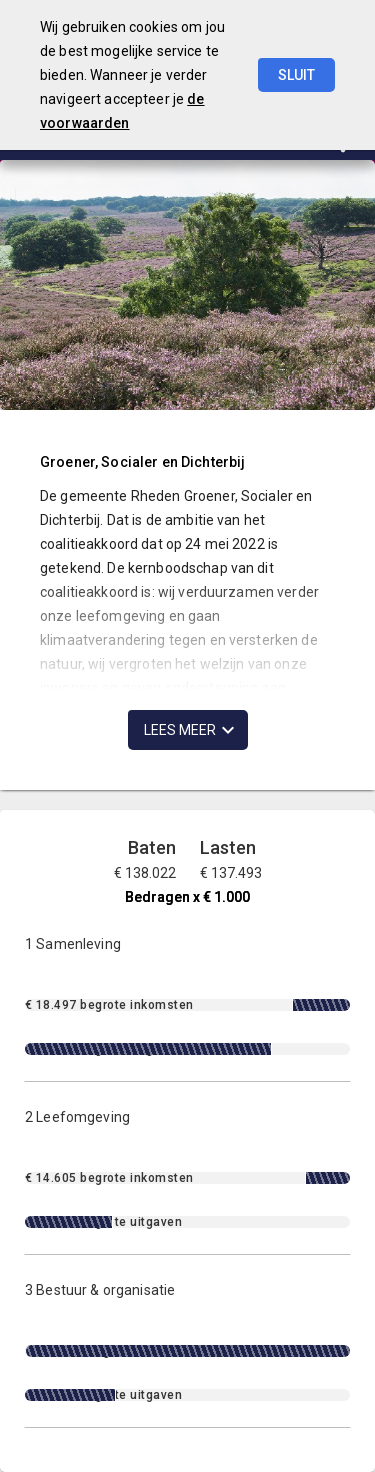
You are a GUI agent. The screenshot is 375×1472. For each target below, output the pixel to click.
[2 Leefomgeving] (187, 1168)
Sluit (296, 75)
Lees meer (180, 730)
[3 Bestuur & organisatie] (187, 1341)
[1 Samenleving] (187, 995)
